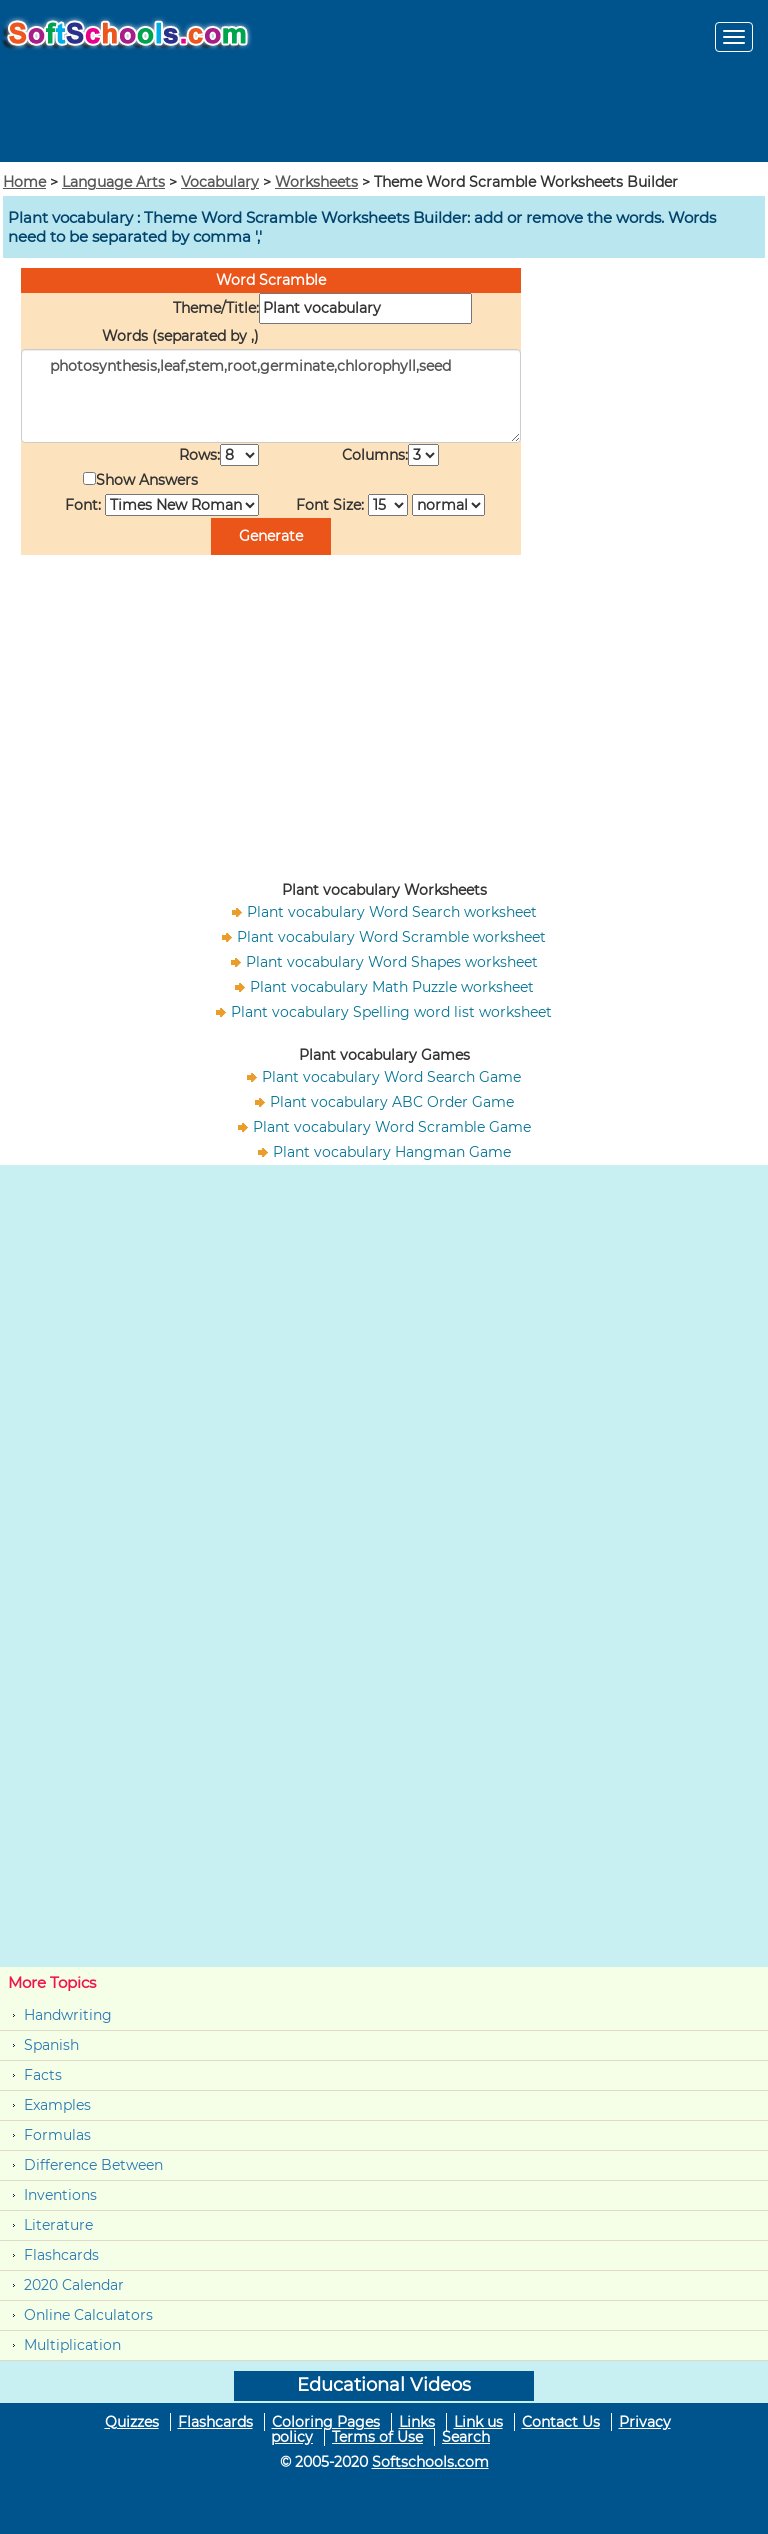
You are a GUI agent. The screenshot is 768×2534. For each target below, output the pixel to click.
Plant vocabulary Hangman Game (392, 1152)
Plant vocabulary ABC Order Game (392, 1102)
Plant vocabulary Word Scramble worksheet (391, 937)
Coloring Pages (326, 2422)
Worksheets (316, 182)
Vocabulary (220, 182)
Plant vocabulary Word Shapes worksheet (392, 962)
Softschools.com (430, 2462)
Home (24, 182)
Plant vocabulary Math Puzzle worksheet (392, 987)
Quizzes (132, 2422)
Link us (478, 2422)
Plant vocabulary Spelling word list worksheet (391, 1012)
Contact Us (561, 2422)
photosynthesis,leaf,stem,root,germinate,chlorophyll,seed (271, 396)
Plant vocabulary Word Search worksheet (392, 912)
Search (466, 2437)
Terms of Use (377, 2437)
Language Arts (113, 182)
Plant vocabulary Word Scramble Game (392, 1127)
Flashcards (61, 2255)
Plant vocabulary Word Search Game (391, 1077)
